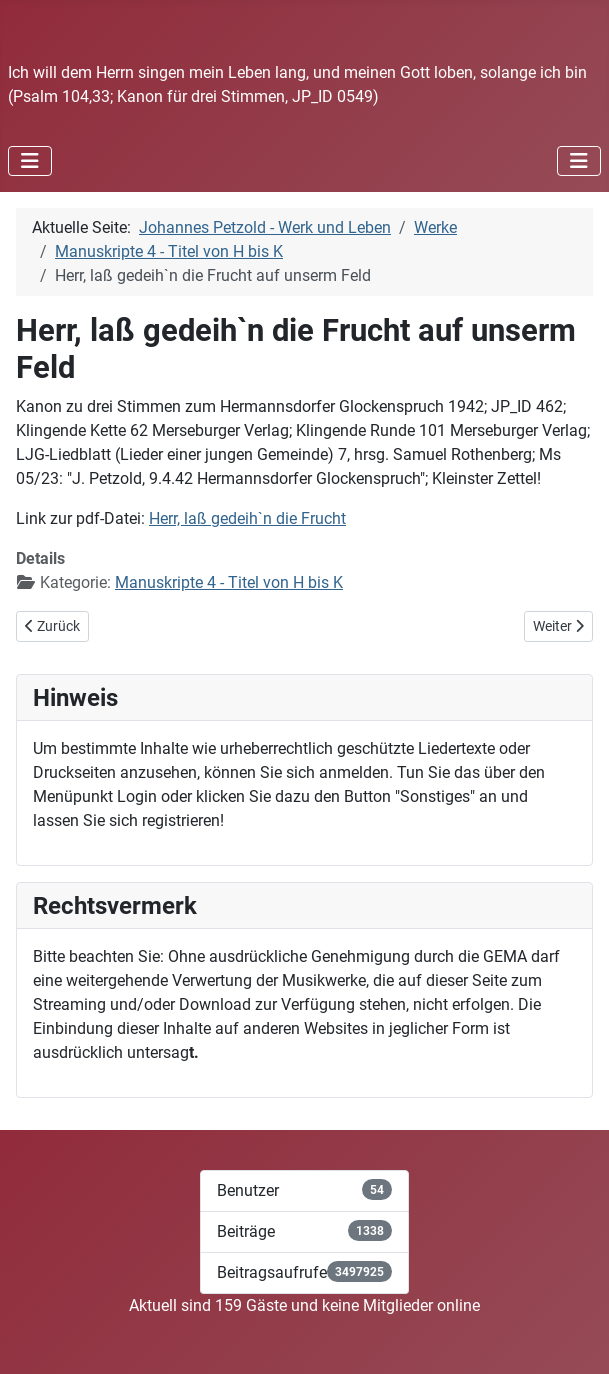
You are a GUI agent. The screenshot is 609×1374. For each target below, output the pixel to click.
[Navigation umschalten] (30, 161)
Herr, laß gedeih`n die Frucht (247, 518)
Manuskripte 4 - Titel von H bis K (229, 582)
